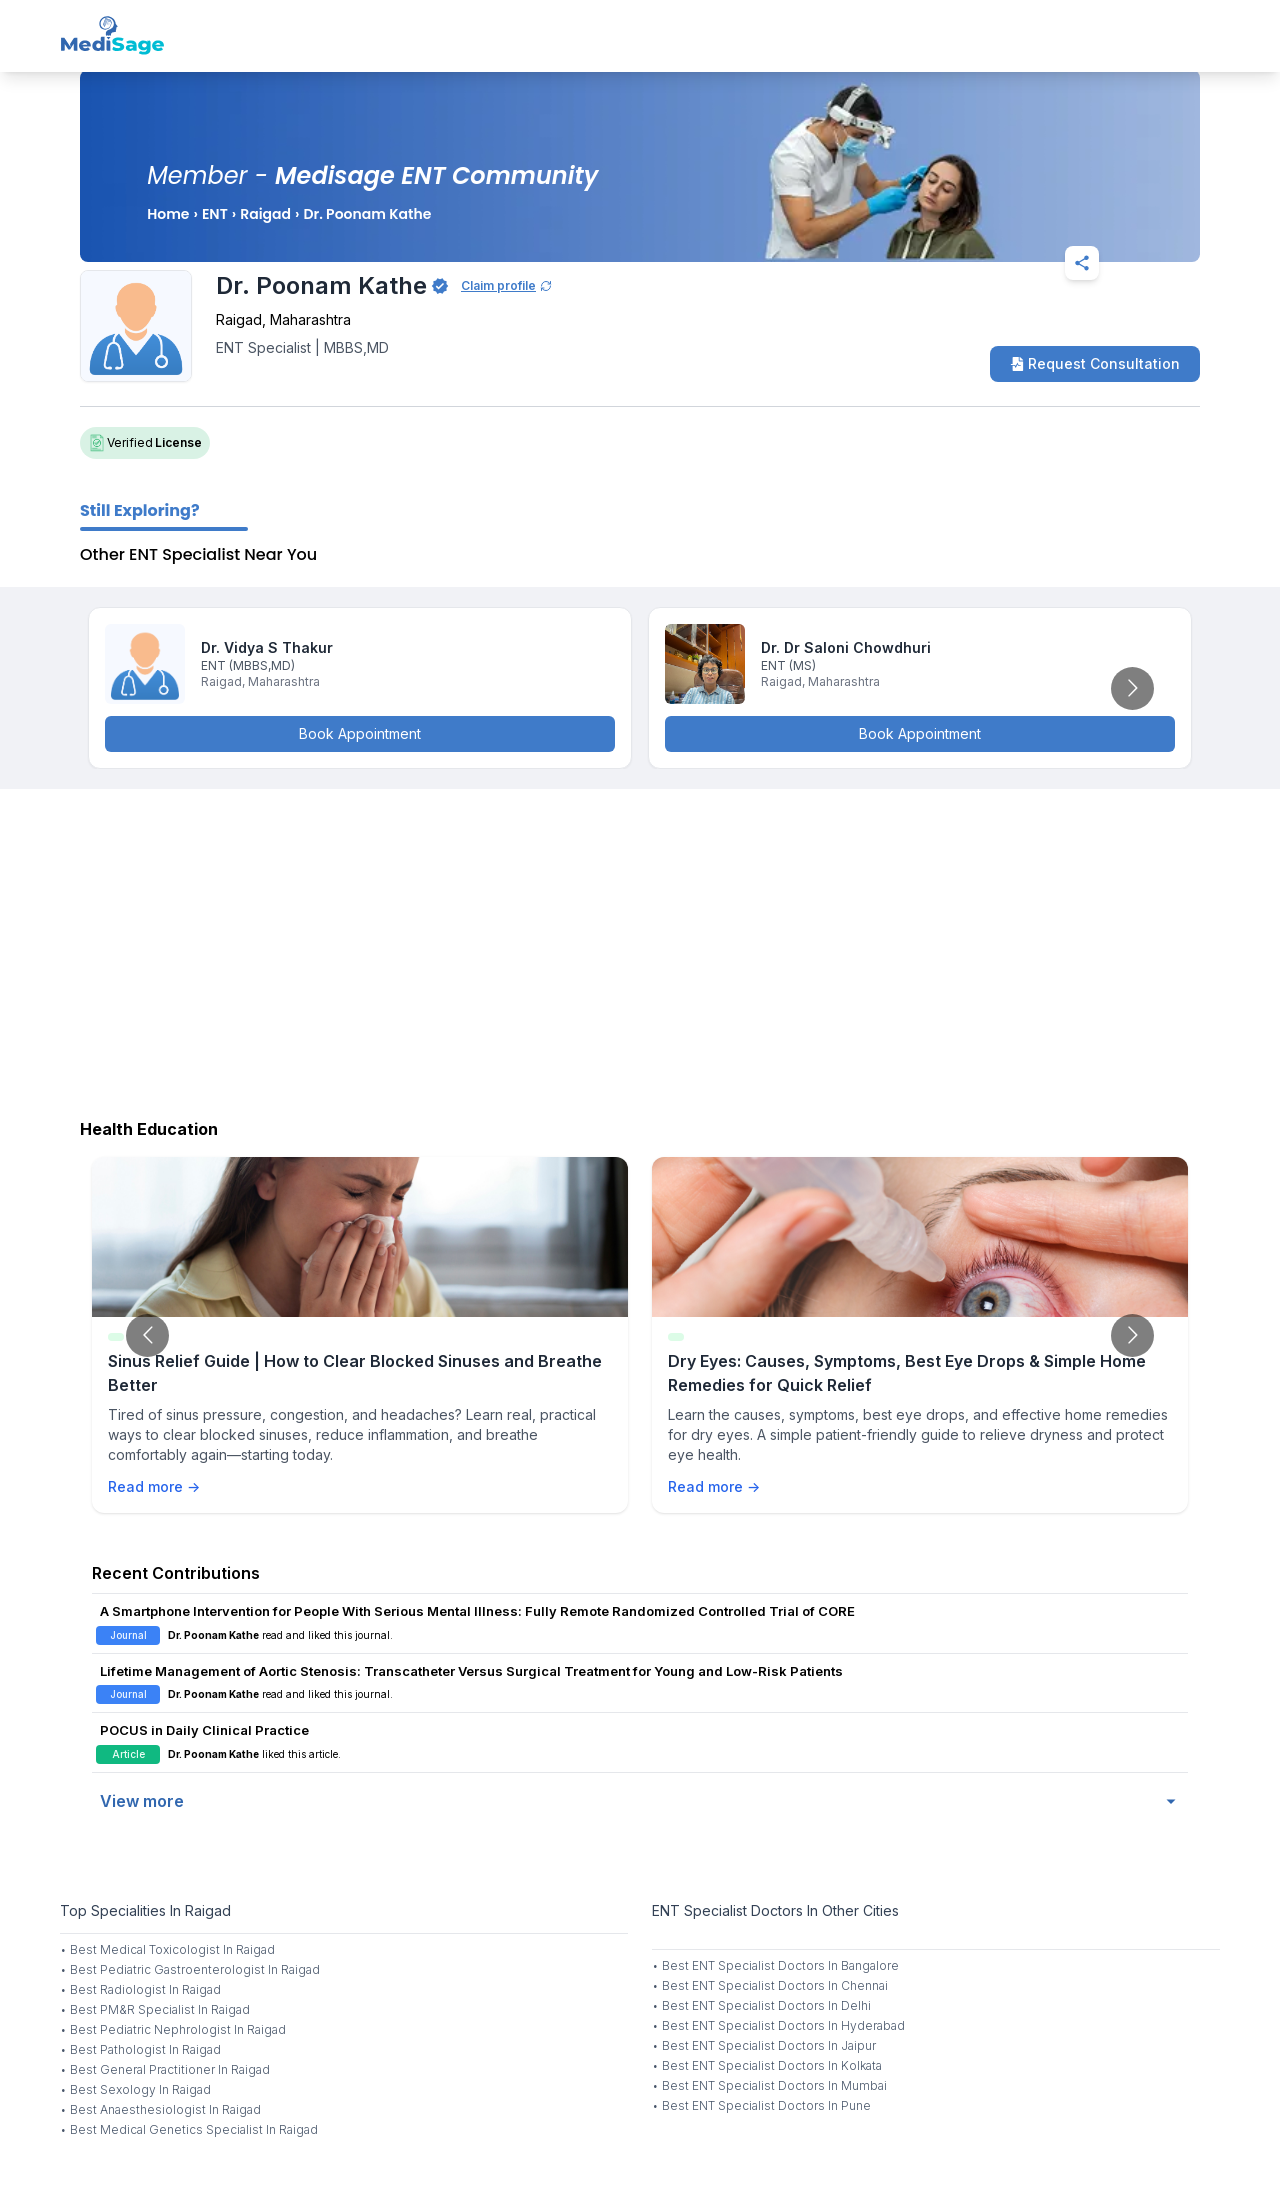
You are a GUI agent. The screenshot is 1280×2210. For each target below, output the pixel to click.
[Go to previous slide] (147, 1335)
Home (168, 214)
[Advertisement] (640, 949)
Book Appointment (360, 733)
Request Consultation (1095, 363)
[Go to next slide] (1132, 688)
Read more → (154, 1486)
